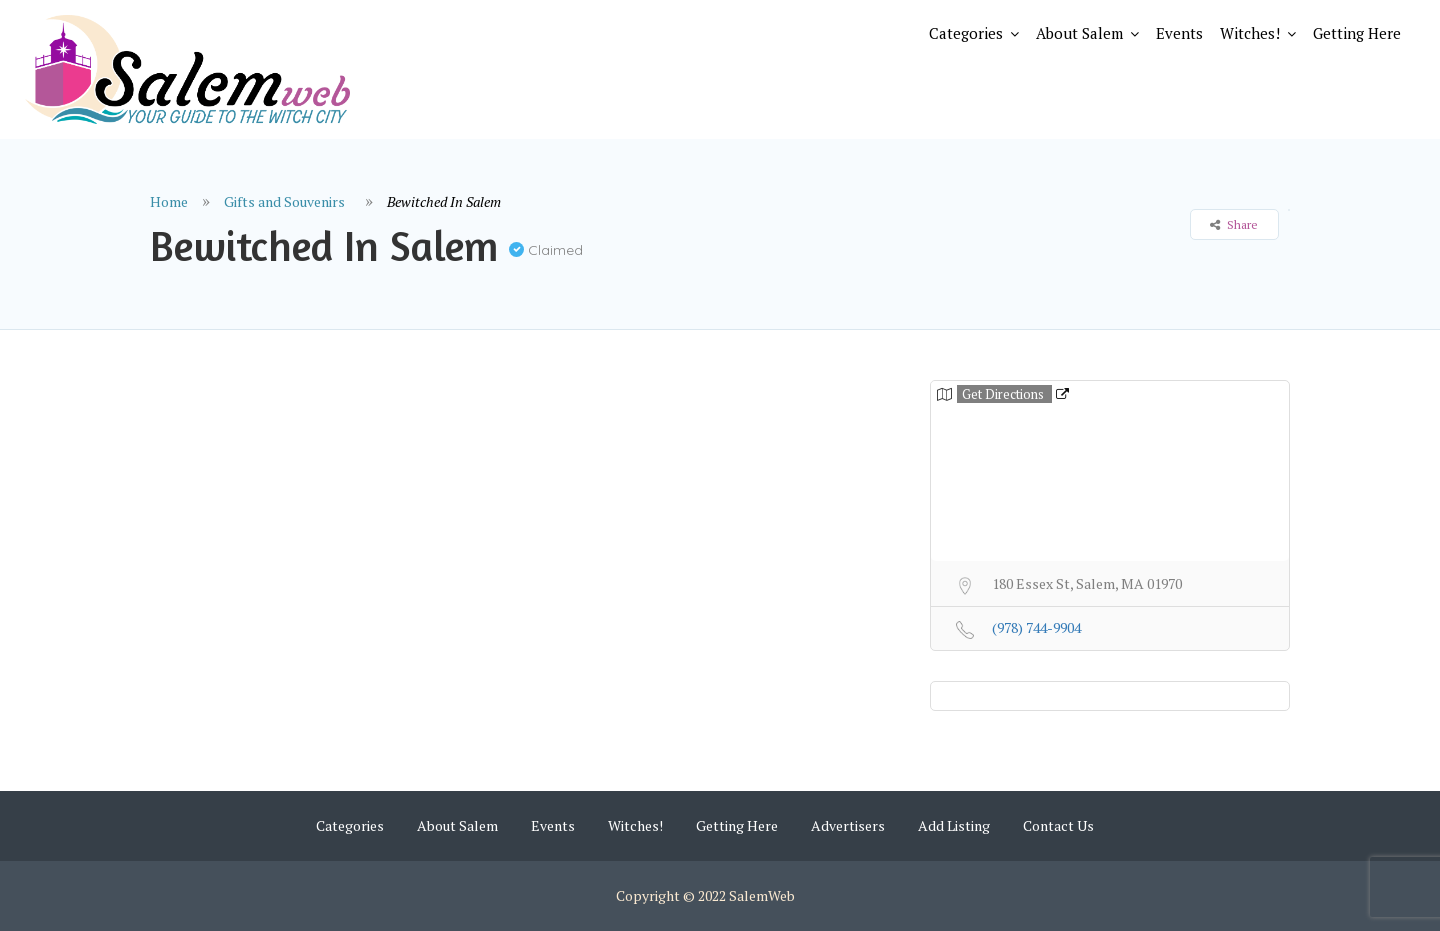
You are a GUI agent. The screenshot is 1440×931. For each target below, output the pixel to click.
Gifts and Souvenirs (284, 201)
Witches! (1250, 33)
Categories (966, 33)
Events (1179, 33)
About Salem (1079, 33)
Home (169, 201)
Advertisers (848, 825)
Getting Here (1357, 33)
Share (1234, 224)
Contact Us (1058, 825)
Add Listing (954, 825)
